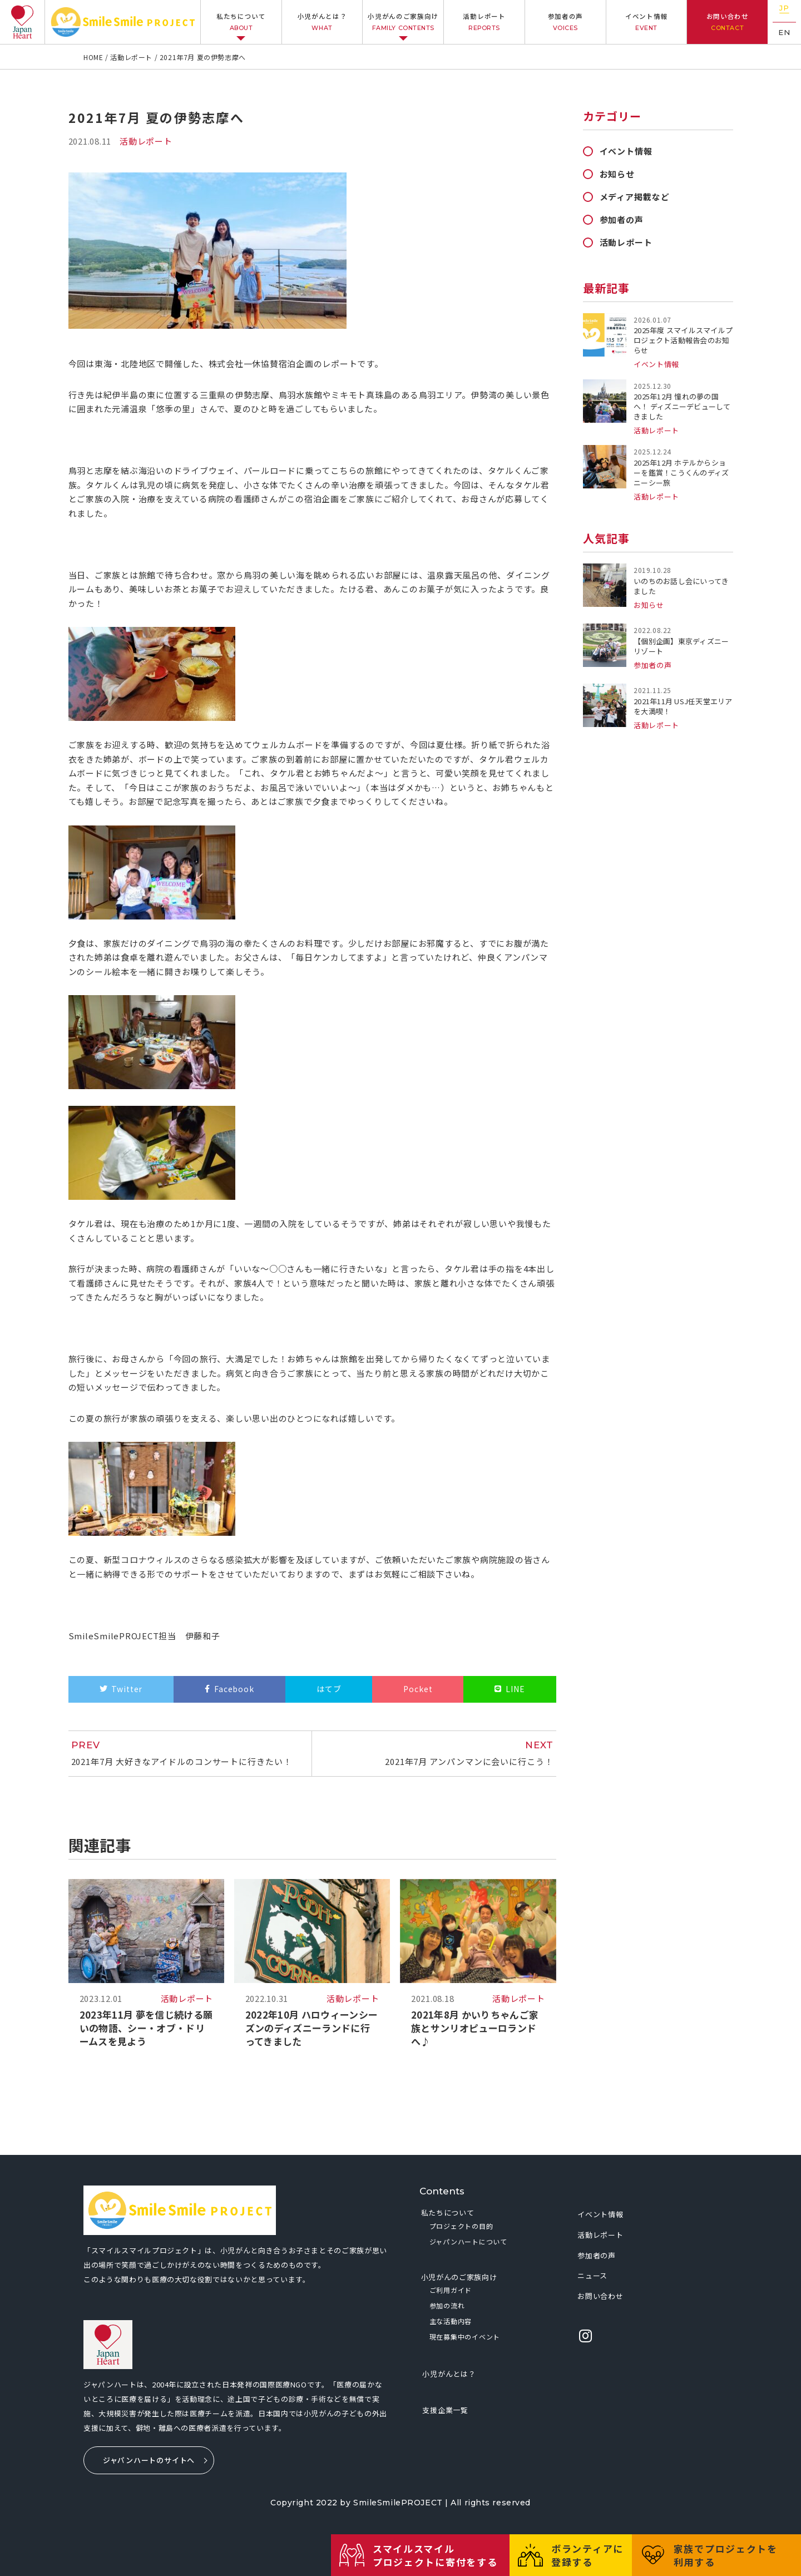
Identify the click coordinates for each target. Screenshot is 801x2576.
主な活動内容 (450, 2321)
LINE (515, 1688)
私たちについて (241, 22)
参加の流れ (447, 2305)
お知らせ (617, 174)
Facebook (234, 1688)
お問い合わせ (727, 22)
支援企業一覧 (445, 2410)
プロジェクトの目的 (461, 2226)
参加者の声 (565, 22)
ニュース (592, 2275)
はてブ (329, 1688)
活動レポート (484, 22)
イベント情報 (647, 22)
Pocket (417, 1688)
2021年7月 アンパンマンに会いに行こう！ (438, 1753)
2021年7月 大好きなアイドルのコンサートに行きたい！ (186, 1753)
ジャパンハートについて (468, 2241)
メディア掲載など (635, 196)
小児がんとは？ (322, 22)
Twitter (126, 1688)
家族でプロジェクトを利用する (726, 2555)
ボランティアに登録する (587, 2555)
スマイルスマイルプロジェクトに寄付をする (435, 2555)
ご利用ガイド (450, 2290)
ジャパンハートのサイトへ (149, 2460)
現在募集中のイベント (464, 2336)
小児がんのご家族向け (403, 22)
